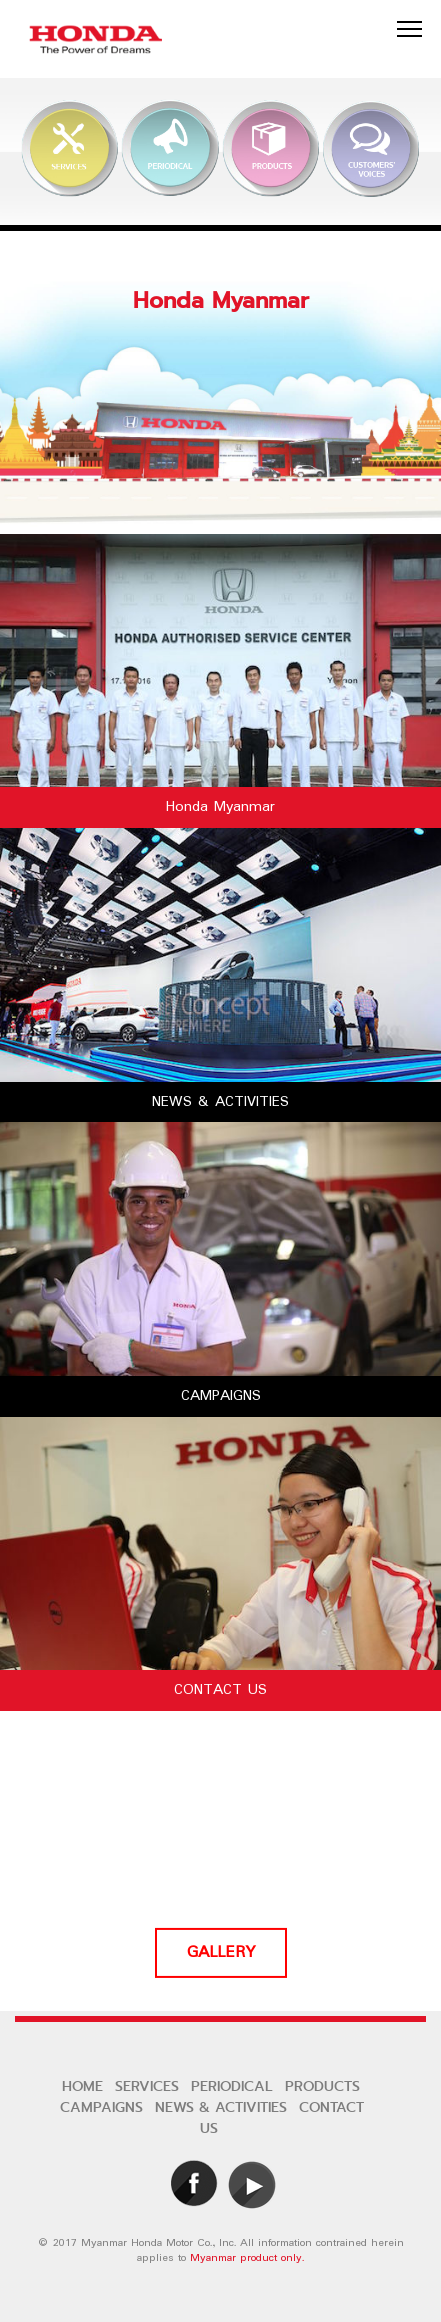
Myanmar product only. (247, 2258)
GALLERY (221, 1953)
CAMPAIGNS (101, 2107)
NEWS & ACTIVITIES (221, 2107)
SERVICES (147, 2086)
